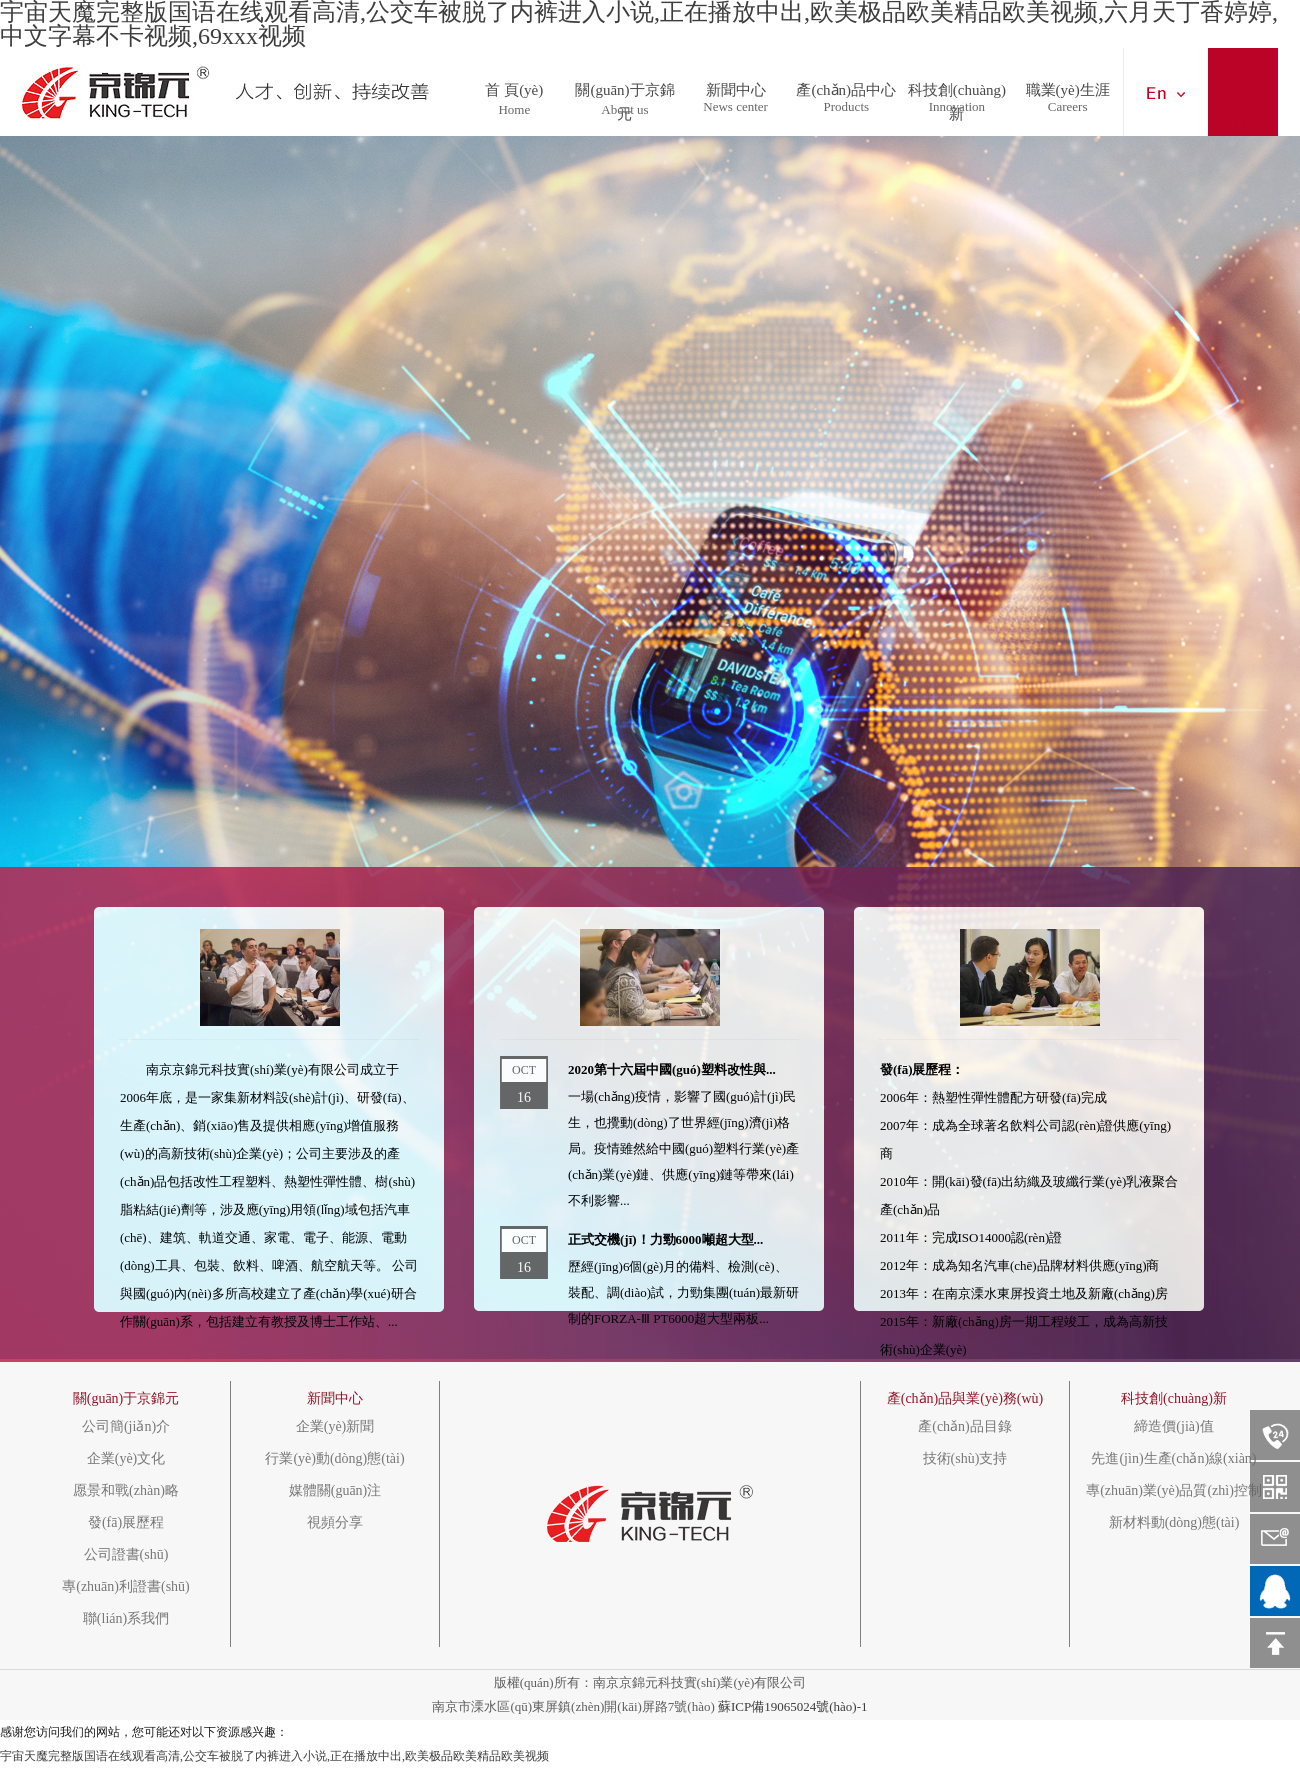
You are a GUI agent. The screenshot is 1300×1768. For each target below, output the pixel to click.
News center (735, 106)
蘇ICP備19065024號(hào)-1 (793, 1706)
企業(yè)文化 (126, 1459)
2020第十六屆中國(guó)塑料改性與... (672, 1069)
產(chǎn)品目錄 (965, 1427)
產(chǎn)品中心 (846, 85)
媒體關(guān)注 (335, 1491)
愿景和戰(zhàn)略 (126, 1491)
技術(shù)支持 (965, 1459)
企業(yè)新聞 (335, 1427)
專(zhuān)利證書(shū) (126, 1587)
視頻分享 (335, 1523)
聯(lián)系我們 (126, 1619)
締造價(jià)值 (1173, 1427)
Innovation (957, 106)
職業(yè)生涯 (1068, 85)
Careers (1068, 106)
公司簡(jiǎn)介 (126, 1427)
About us (624, 109)
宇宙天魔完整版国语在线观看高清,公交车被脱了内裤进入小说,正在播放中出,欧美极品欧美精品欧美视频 (274, 1756)
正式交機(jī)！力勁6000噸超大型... (665, 1239)
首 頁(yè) (514, 85)
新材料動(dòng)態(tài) (1174, 1523)
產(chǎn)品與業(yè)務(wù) (965, 1398)
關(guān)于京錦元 (624, 85)
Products (847, 106)
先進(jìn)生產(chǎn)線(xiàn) (1173, 1459)
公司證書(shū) (126, 1555)
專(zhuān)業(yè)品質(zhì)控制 (1174, 1491)
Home (514, 109)
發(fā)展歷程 (126, 1523)
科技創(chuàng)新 (957, 85)
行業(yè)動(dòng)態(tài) (334, 1459)
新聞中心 (736, 85)
